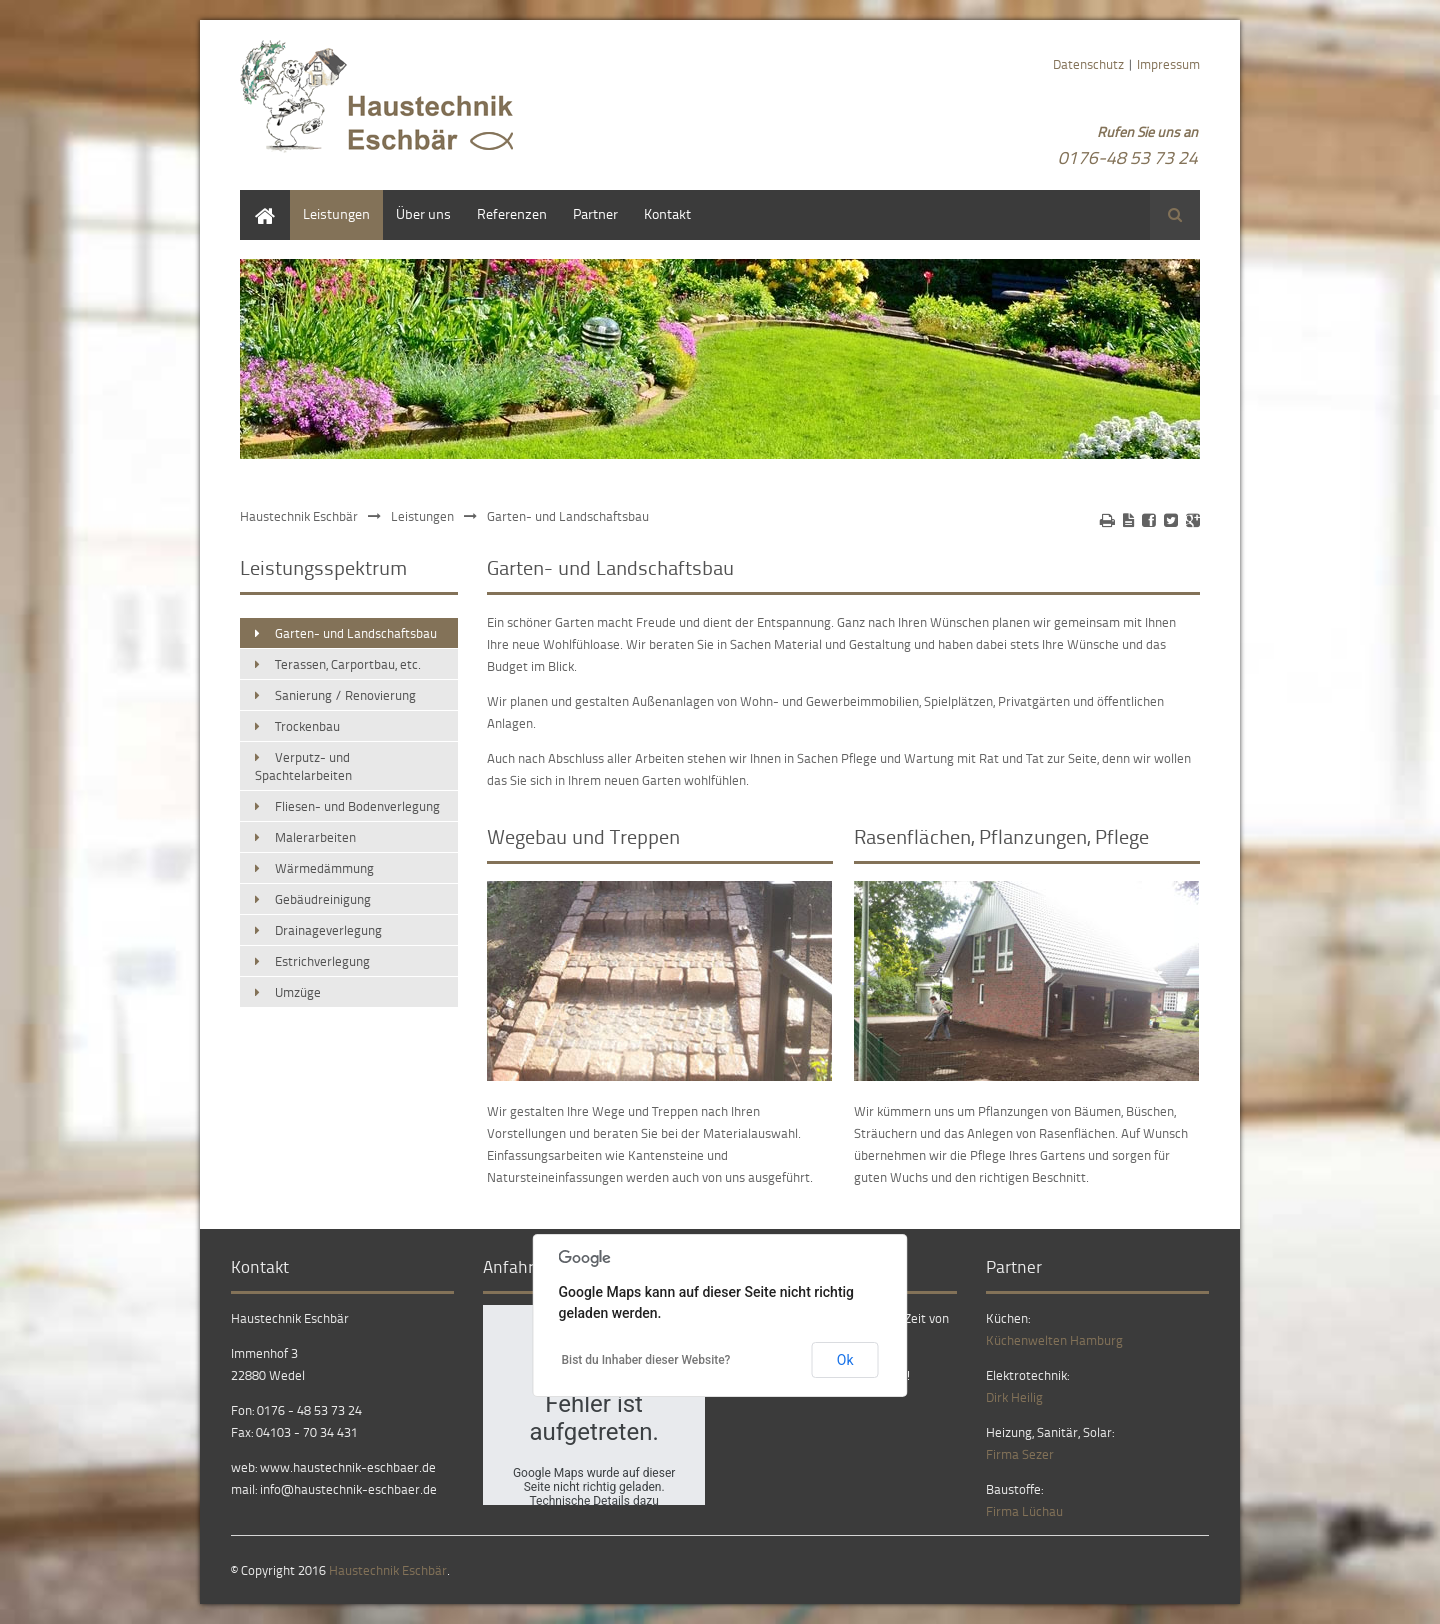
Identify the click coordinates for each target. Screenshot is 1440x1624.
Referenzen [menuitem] (512, 213)
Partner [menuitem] (595, 213)
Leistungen (422, 516)
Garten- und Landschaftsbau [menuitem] (356, 633)
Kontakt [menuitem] (667, 213)
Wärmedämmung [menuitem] (324, 868)
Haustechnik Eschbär (299, 516)
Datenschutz (1088, 64)
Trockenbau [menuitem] (307, 726)
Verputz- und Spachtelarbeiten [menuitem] (303, 766)
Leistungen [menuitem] (336, 213)
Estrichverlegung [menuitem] (322, 961)
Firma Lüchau (1024, 1511)
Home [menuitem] (258, 199)
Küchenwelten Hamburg (1054, 1340)
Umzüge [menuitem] (298, 992)
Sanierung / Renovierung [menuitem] (345, 695)
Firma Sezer (1020, 1454)
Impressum (1168, 64)
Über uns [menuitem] (423, 213)
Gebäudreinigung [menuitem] (323, 899)
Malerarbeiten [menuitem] (315, 837)
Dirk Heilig (1014, 1397)
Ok (845, 1360)
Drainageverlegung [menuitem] (328, 930)
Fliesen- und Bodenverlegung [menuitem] (357, 806)
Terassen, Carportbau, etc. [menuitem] (348, 664)
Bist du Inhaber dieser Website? (646, 1360)
